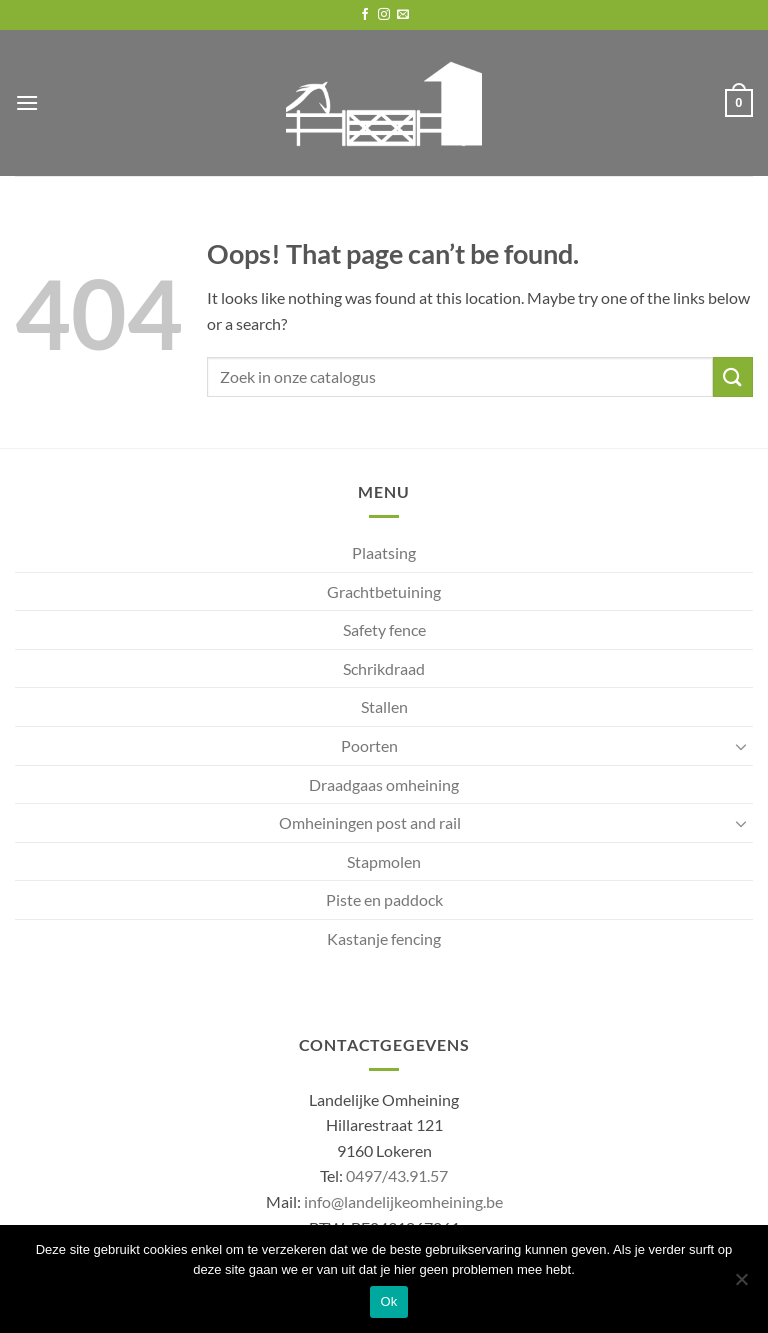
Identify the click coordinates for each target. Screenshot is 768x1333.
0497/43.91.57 (397, 1175)
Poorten (369, 745)
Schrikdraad (384, 668)
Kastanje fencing (384, 938)
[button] (27, 102)
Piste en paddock (384, 899)
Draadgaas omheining (384, 784)
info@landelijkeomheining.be (403, 1201)
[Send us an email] (403, 15)
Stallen (384, 706)
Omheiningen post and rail (370, 822)
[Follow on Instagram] (384, 15)
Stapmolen (384, 861)
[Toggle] (741, 746)
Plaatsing (384, 552)
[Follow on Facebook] (365, 15)
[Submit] (733, 376)
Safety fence (384, 629)
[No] (741, 1285)
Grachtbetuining (384, 591)
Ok (388, 1301)
